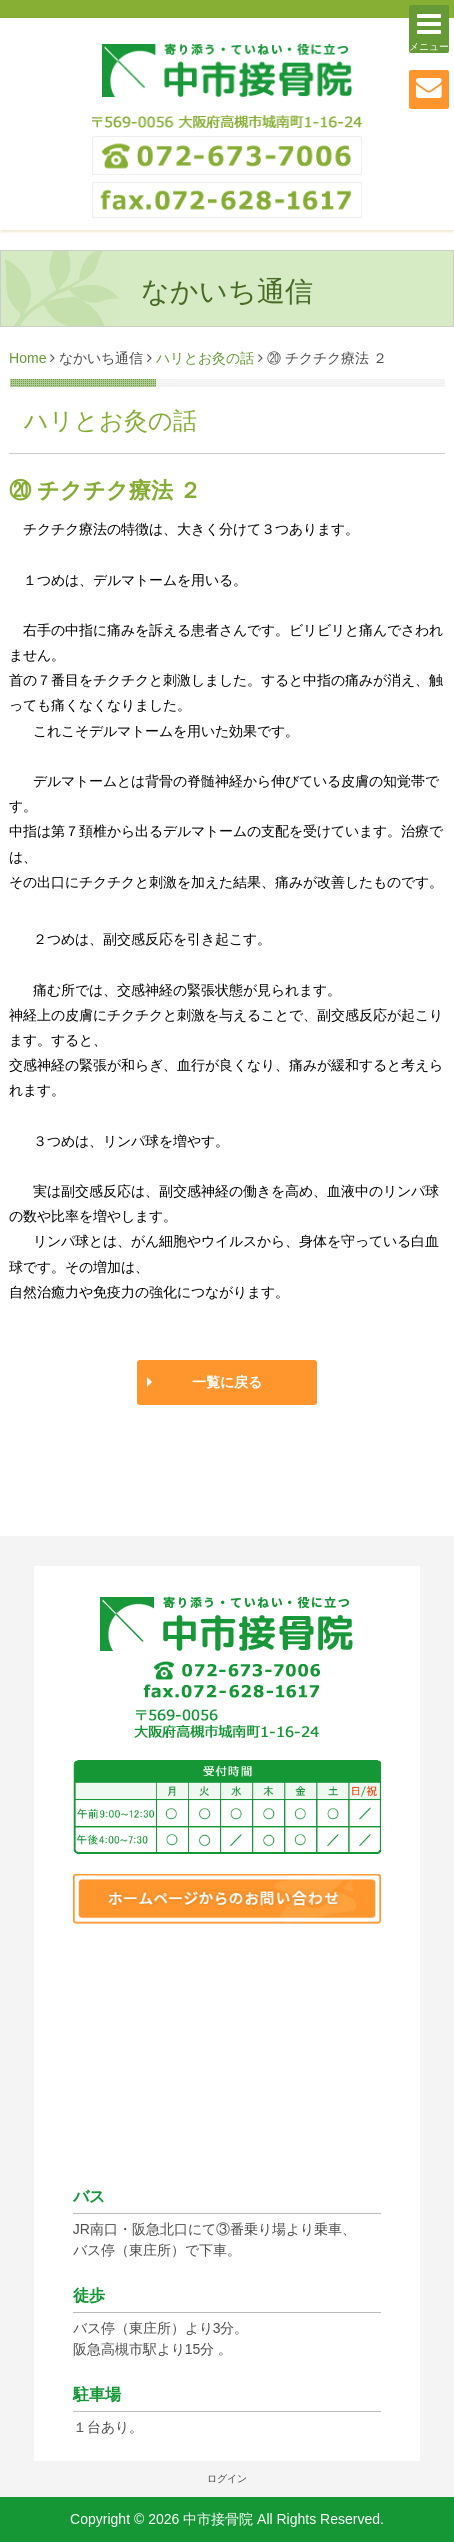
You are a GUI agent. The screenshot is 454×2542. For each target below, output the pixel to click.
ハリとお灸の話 (205, 358)
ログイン (227, 2478)
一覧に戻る (227, 1382)
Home (27, 358)
